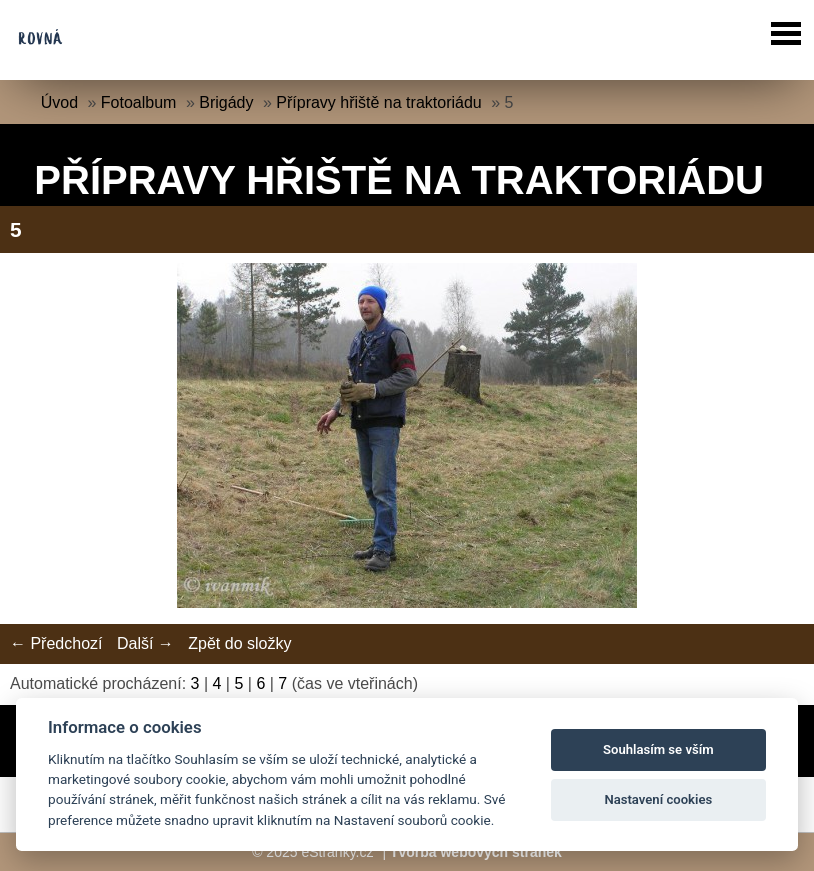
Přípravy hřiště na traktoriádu (378, 102)
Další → (145, 643)
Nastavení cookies (658, 799)
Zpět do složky (239, 643)
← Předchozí (56, 643)
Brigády (226, 102)
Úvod (59, 102)
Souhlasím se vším (658, 749)
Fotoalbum (139, 102)
